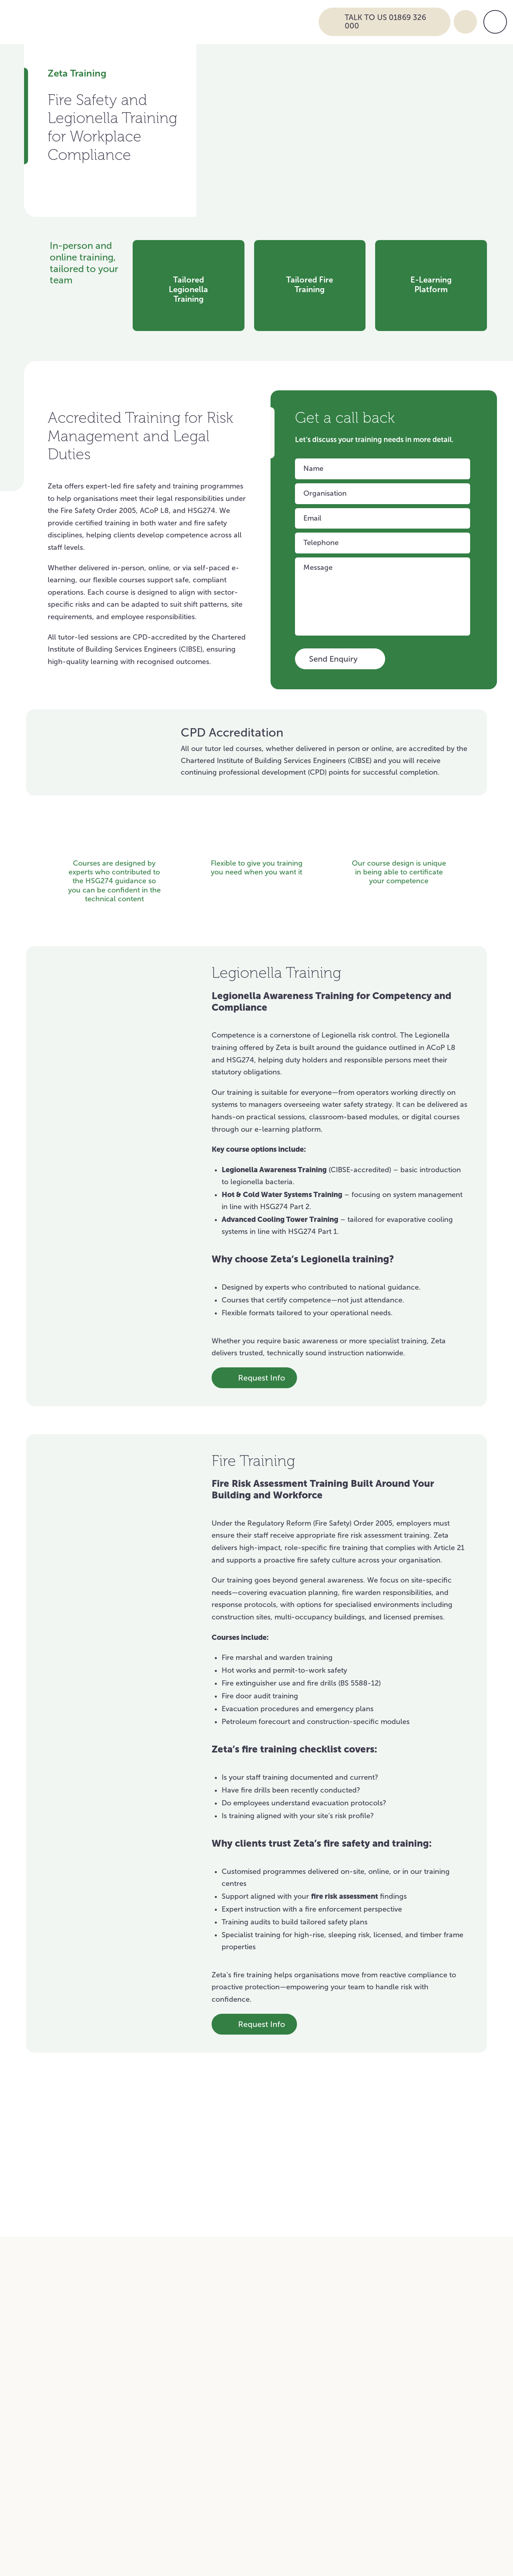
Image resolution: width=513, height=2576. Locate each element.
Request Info (249, 1378)
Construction (80, 2344)
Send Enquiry (340, 659)
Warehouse (231, 2294)
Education (74, 2294)
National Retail (237, 2277)
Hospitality (383, 2311)
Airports (224, 2328)
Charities (380, 2277)
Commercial (386, 2294)
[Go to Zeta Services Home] (176, 21)
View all (412, 2105)
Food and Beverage (245, 2344)
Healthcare (76, 2277)
